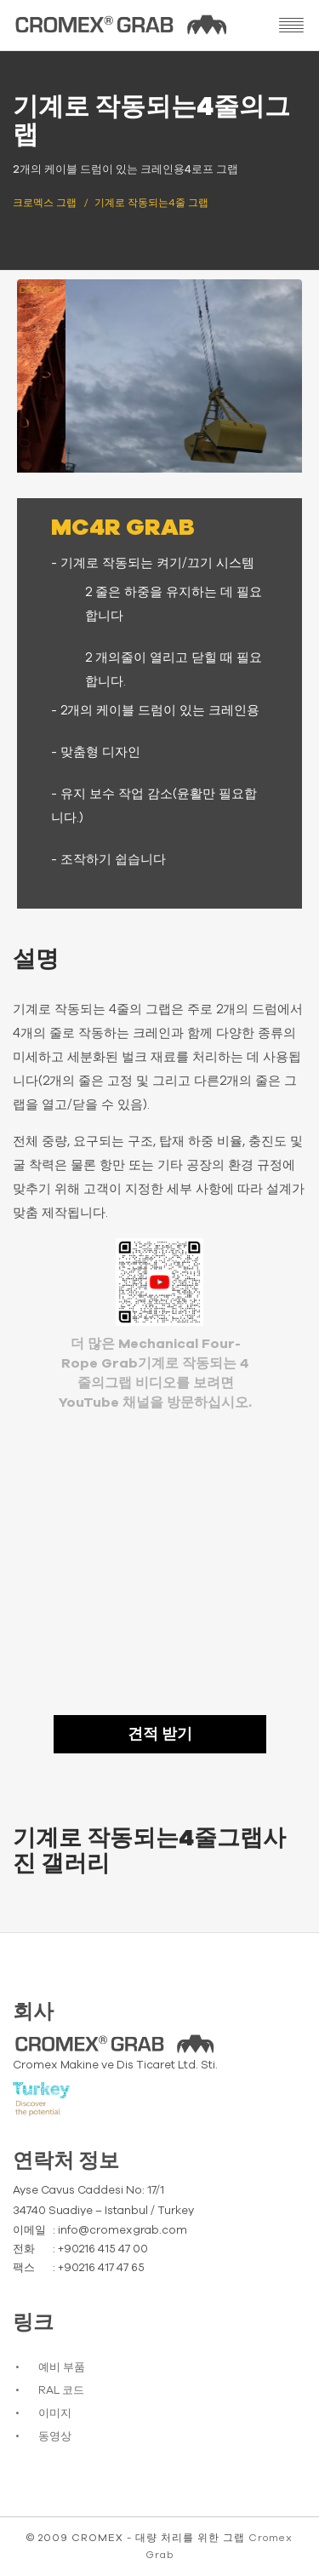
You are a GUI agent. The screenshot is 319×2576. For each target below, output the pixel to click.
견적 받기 (160, 1734)
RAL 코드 (61, 2390)
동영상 (54, 2436)
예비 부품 (61, 2367)
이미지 (54, 2413)
